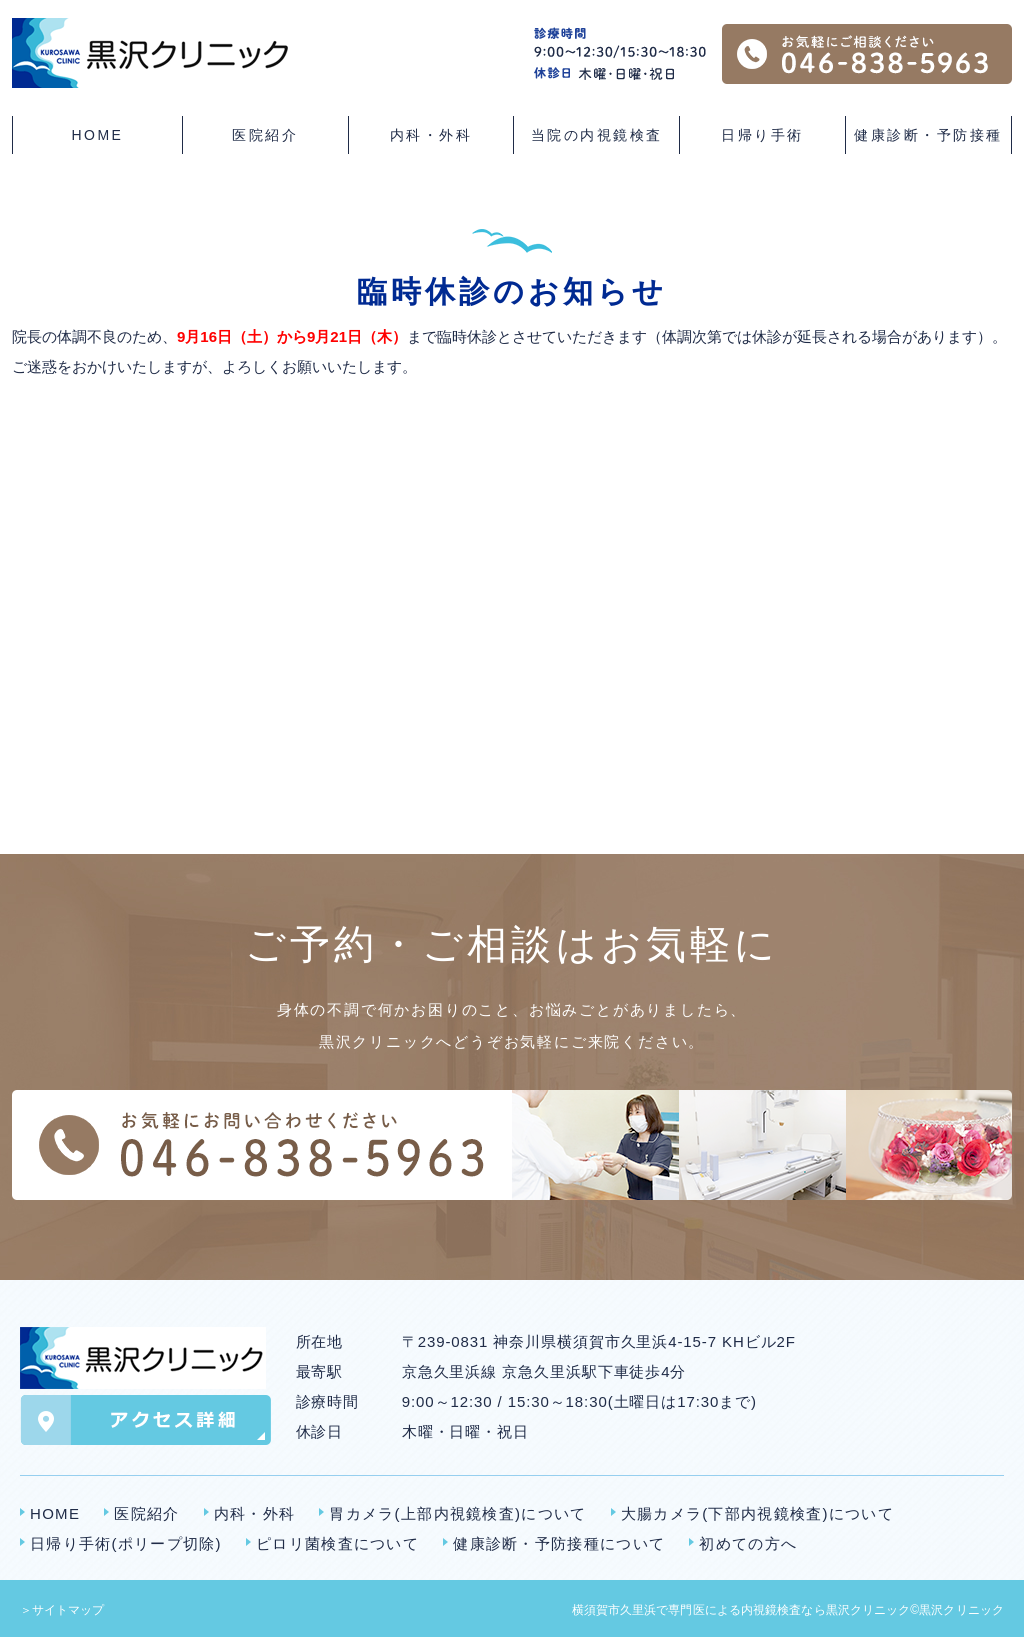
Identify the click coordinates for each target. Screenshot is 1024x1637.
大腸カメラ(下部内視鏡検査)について (757, 1513)
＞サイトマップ (62, 1610)
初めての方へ (748, 1543)
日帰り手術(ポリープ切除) (126, 1543)
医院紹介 (146, 1513)
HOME (97, 135)
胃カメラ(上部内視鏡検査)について (457, 1513)
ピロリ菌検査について (337, 1543)
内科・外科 (255, 1513)
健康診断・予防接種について (559, 1543)
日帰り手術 (762, 135)
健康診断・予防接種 (928, 135)
